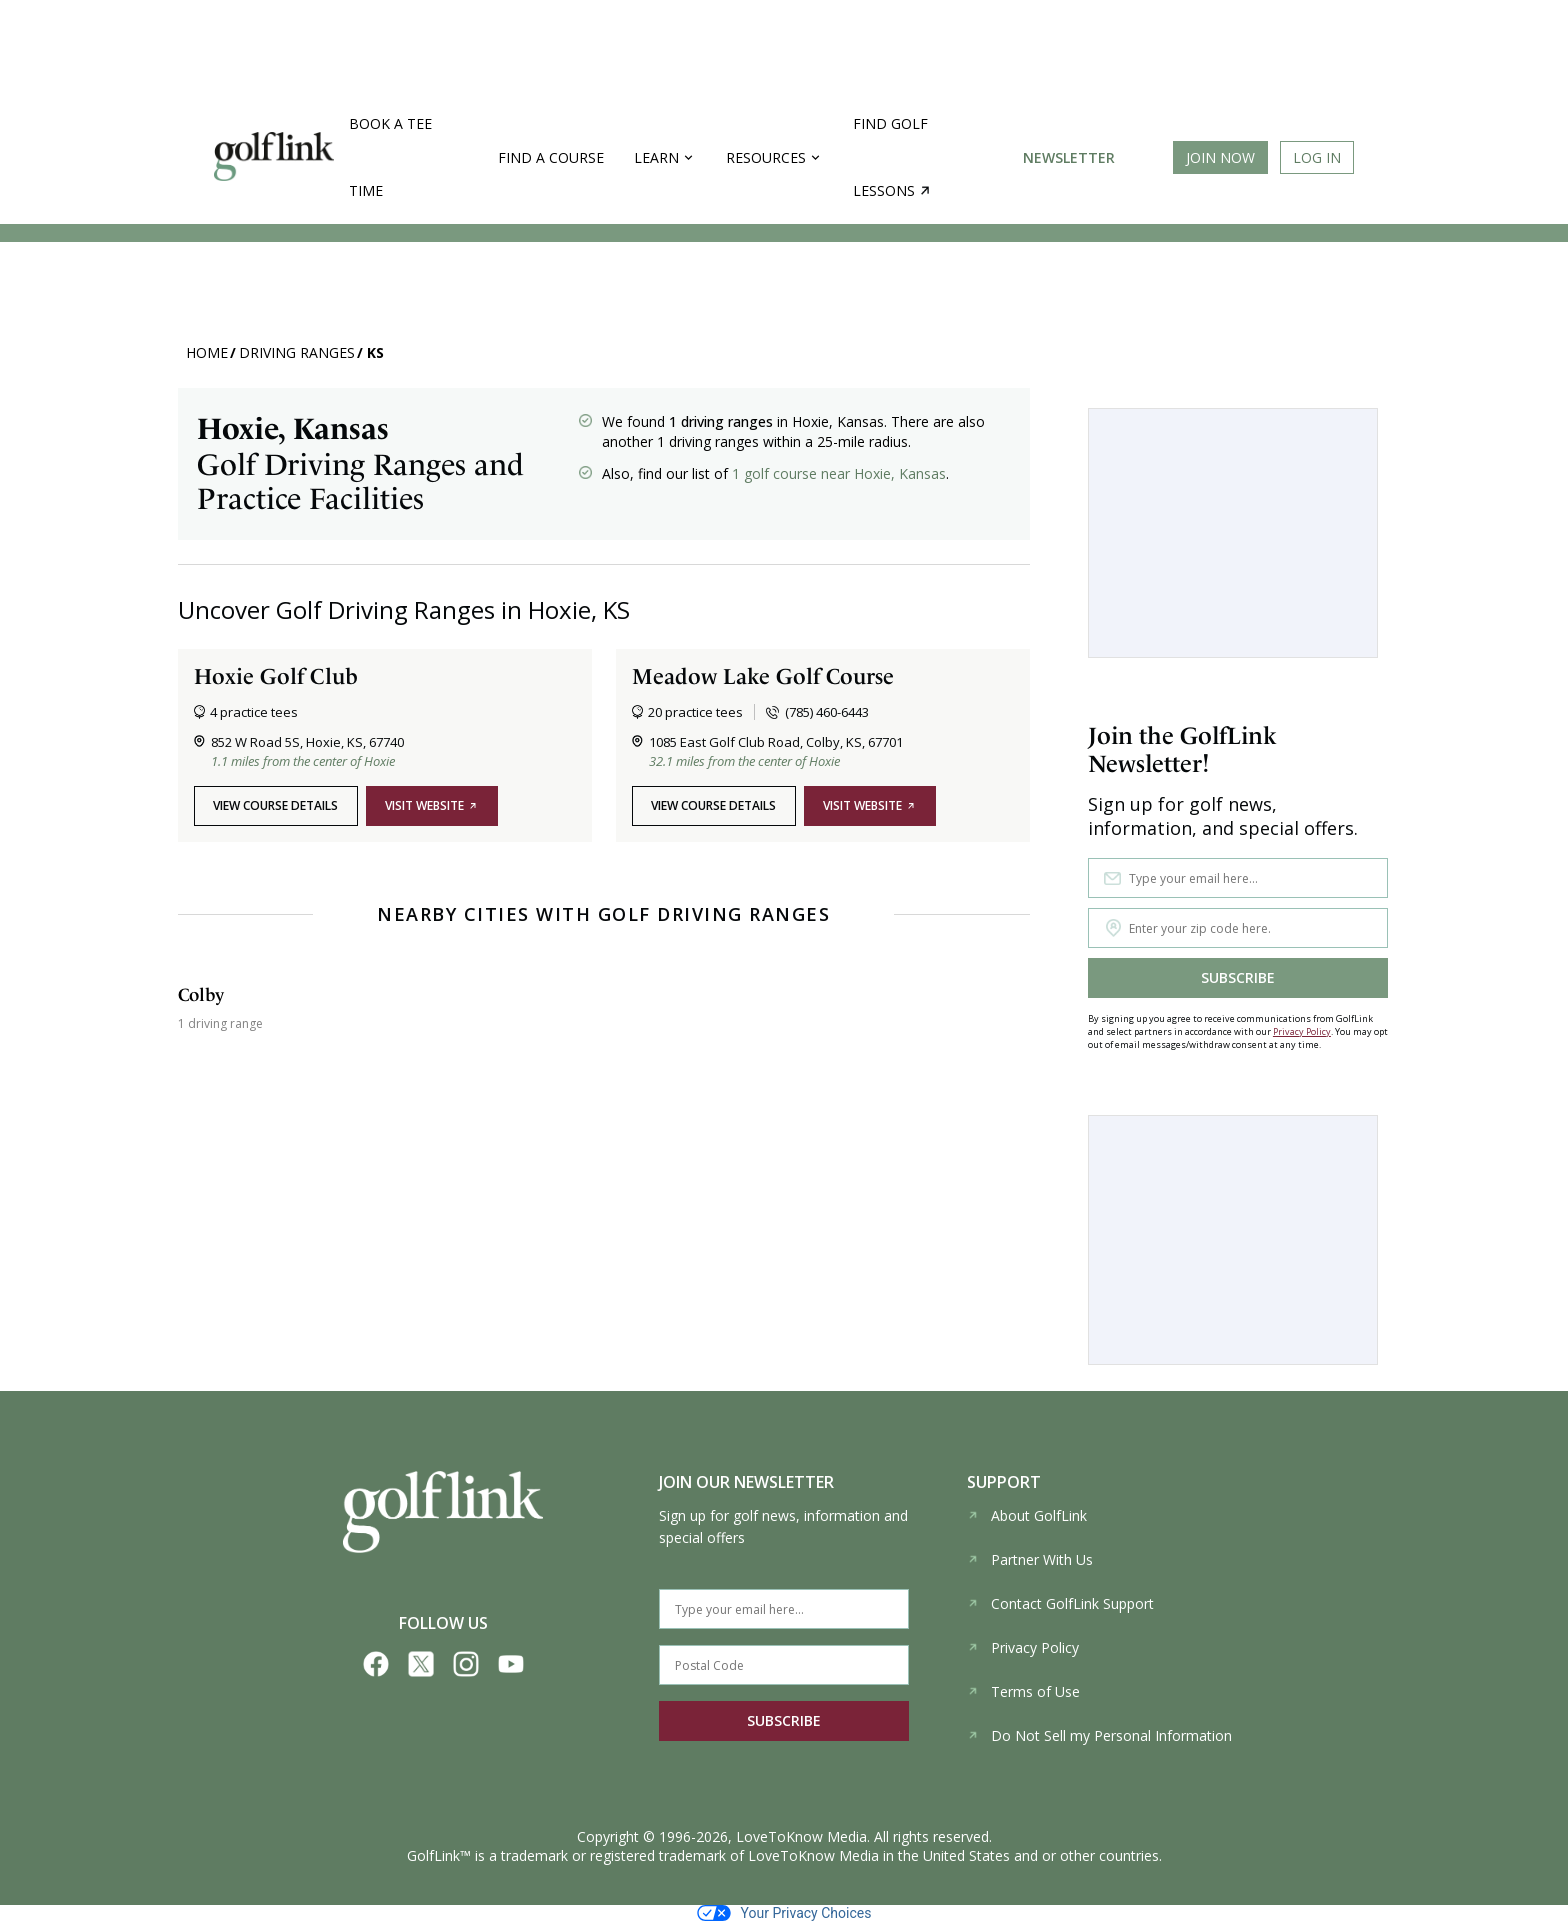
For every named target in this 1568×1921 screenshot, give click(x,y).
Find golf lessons (891, 157)
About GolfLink (1027, 1515)
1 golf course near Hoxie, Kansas (839, 473)
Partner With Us (1030, 1559)
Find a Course (551, 157)
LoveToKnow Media (801, 1836)
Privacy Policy (1302, 1031)
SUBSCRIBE (1238, 977)
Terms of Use (1023, 1691)
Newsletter (1069, 157)
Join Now (1220, 157)
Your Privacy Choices (784, 1913)
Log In (1317, 157)
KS (375, 352)
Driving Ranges (297, 352)
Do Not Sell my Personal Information (1099, 1735)
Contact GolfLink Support (1060, 1603)
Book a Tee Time (390, 157)
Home (207, 352)
